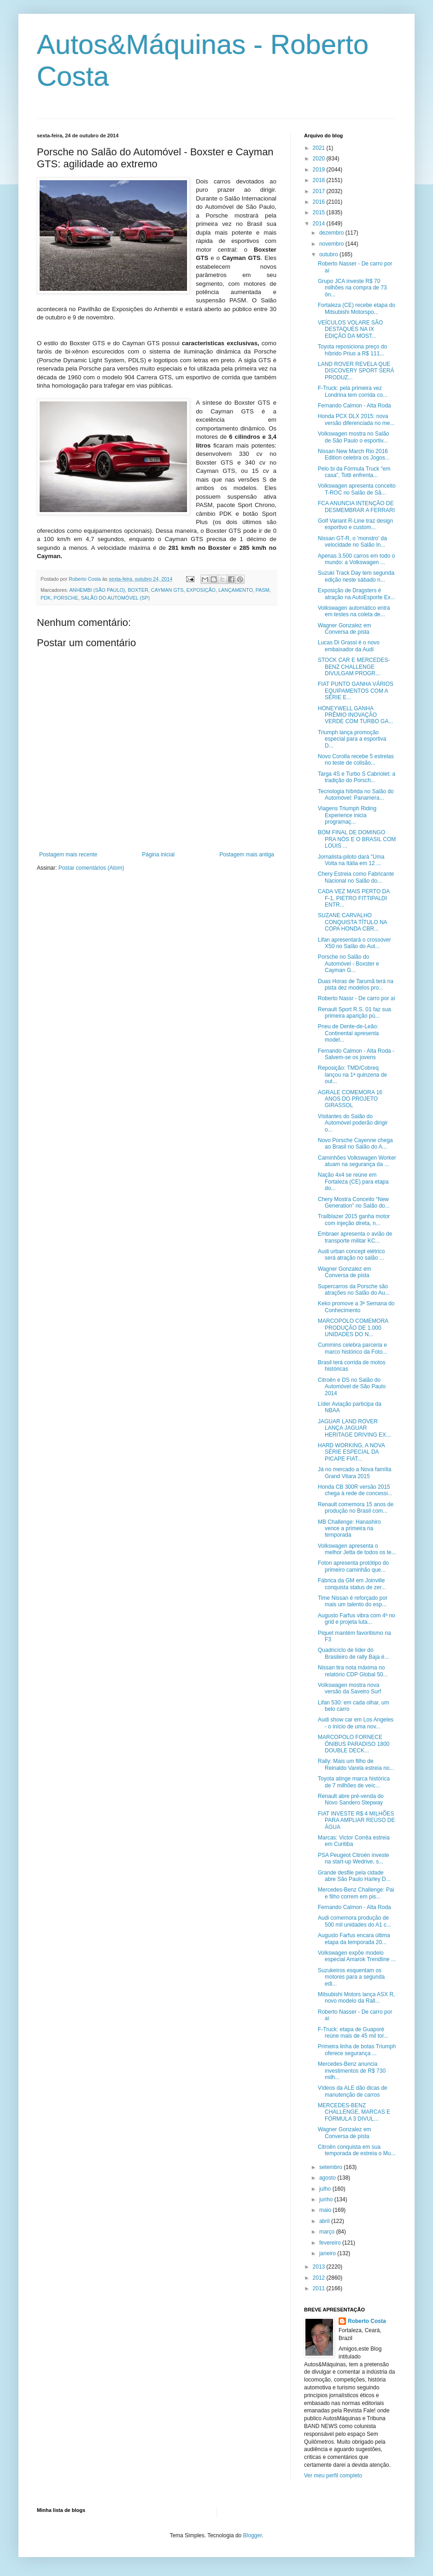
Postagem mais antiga (246, 854)
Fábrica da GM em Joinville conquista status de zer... (352, 1583)
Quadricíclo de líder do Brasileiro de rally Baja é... (353, 1653)
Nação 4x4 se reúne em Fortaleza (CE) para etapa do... (353, 1181)
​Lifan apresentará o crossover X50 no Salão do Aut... (354, 943)
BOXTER (138, 590)
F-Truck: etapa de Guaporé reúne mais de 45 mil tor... (353, 2032)
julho (326, 2189)
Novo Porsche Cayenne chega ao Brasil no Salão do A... (355, 1143)
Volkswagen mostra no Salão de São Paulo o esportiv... (353, 436)
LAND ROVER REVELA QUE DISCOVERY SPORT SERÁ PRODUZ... (356, 371)
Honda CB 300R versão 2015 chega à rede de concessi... (355, 1490)
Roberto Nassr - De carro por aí (356, 998)
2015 (320, 212)
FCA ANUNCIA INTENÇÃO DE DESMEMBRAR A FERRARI (356, 506)
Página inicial (158, 854)
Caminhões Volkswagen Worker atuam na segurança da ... (357, 1161)
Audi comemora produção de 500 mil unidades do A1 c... (354, 1921)
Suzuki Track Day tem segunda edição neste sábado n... (356, 576)
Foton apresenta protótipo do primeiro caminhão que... (353, 1566)
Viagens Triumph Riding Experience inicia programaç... (347, 815)
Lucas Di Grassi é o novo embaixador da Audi (349, 645)
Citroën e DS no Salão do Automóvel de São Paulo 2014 (352, 1387)
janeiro (328, 2253)
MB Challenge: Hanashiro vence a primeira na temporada (349, 1529)
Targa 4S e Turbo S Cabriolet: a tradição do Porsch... (356, 777)
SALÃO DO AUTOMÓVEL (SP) (115, 598)
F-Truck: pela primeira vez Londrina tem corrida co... (352, 391)
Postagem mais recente (68, 854)
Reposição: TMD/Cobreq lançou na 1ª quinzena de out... (352, 1075)
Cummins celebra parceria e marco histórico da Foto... (352, 1348)
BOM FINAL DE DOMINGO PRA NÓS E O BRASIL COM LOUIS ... (357, 839)
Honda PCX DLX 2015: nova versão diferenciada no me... (356, 419)
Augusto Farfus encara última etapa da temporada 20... (354, 1938)
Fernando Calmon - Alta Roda (354, 405)
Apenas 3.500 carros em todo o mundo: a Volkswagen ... (356, 559)
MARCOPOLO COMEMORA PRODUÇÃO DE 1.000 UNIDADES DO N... (353, 1328)
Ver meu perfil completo (333, 2475)
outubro (329, 254)
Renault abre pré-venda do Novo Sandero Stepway (351, 1799)
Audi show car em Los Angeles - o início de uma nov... (355, 1722)
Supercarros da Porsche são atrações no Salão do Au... (354, 1289)
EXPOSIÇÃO (201, 590)
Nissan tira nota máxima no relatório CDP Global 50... (353, 1670)
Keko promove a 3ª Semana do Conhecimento (356, 1306)
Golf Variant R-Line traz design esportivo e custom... (355, 524)
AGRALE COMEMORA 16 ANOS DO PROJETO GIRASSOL (350, 1099)
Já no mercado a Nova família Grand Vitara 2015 (354, 1472)
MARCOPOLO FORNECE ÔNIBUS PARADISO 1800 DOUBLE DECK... (354, 1744)
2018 (320, 180)
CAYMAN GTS (167, 590)
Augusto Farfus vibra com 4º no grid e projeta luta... (356, 1618)
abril (325, 2221)
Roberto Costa (367, 2321)
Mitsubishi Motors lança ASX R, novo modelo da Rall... (356, 1997)
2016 (320, 202)
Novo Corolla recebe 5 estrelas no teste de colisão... (356, 759)
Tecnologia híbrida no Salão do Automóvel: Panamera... (356, 794)
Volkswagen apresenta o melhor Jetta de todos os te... (357, 1549)
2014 (320, 223)
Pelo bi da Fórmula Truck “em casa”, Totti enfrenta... (354, 472)
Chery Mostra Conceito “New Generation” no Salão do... (354, 1202)
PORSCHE (65, 598)
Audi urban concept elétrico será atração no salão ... (351, 1254)
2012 (320, 2278)
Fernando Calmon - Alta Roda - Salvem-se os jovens (356, 1054)
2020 (320, 158)
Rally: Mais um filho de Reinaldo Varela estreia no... (356, 1764)
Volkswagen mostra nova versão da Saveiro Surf (349, 1688)
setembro (331, 2167)
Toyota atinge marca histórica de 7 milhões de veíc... (354, 1781)
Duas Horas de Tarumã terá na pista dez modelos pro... (355, 984)
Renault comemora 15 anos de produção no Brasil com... (355, 1507)
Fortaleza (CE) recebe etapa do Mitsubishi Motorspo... (356, 308)
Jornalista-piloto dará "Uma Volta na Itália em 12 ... (351, 860)
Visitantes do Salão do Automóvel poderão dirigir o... (353, 1123)
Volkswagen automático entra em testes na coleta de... (354, 611)
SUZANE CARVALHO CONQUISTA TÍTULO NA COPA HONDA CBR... (352, 922)
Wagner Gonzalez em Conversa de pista (344, 628)
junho (326, 2199)
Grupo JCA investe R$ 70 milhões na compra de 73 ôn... (352, 288)
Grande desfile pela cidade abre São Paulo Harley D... (354, 1875)
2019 (320, 169)
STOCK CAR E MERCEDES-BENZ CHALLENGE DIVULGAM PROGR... (354, 667)
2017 (320, 191)
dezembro (332, 233)
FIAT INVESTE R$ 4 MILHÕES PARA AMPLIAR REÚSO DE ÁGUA (356, 1820)
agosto (328, 2178)
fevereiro (330, 2243)
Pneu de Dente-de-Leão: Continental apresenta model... (348, 1033)
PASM (262, 590)
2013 (320, 2267)
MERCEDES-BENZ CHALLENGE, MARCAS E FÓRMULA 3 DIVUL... (354, 2112)
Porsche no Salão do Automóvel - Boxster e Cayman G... (348, 963)
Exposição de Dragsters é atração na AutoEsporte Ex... (356, 593)
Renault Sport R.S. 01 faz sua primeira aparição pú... (354, 1012)
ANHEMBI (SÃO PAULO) (97, 590)
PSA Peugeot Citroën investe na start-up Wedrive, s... (353, 1858)
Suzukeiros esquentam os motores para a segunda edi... (351, 1977)
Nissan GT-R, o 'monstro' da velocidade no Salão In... (352, 541)
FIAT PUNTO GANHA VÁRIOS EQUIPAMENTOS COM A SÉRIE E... (355, 691)
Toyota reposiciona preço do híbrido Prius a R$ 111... (352, 349)
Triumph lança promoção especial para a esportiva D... (352, 739)
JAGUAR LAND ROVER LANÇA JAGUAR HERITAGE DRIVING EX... (354, 1428)
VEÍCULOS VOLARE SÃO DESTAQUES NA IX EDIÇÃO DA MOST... (350, 329)
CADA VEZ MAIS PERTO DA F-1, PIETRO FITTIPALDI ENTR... (354, 898)
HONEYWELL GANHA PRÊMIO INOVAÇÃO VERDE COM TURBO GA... (355, 715)
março (327, 2231)
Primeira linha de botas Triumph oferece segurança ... (357, 2049)
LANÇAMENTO (235, 590)
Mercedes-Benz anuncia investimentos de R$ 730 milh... (352, 2071)
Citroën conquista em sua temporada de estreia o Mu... (356, 2150)
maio (326, 2210)
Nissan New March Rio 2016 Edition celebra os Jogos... (354, 454)
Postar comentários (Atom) (91, 868)
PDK (46, 598)
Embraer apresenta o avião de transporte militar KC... (355, 1237)
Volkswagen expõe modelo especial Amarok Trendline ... (357, 1956)
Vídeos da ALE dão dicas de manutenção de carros (352, 2091)
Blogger (252, 2535)
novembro (332, 244)
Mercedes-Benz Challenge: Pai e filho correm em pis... (356, 1892)
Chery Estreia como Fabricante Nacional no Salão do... (356, 877)
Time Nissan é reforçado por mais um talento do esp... (352, 1601)
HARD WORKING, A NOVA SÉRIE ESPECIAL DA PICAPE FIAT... (351, 1452)
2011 (320, 2288)
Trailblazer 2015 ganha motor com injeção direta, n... (354, 1219)
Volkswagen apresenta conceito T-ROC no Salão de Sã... (357, 489)
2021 (320, 148)
